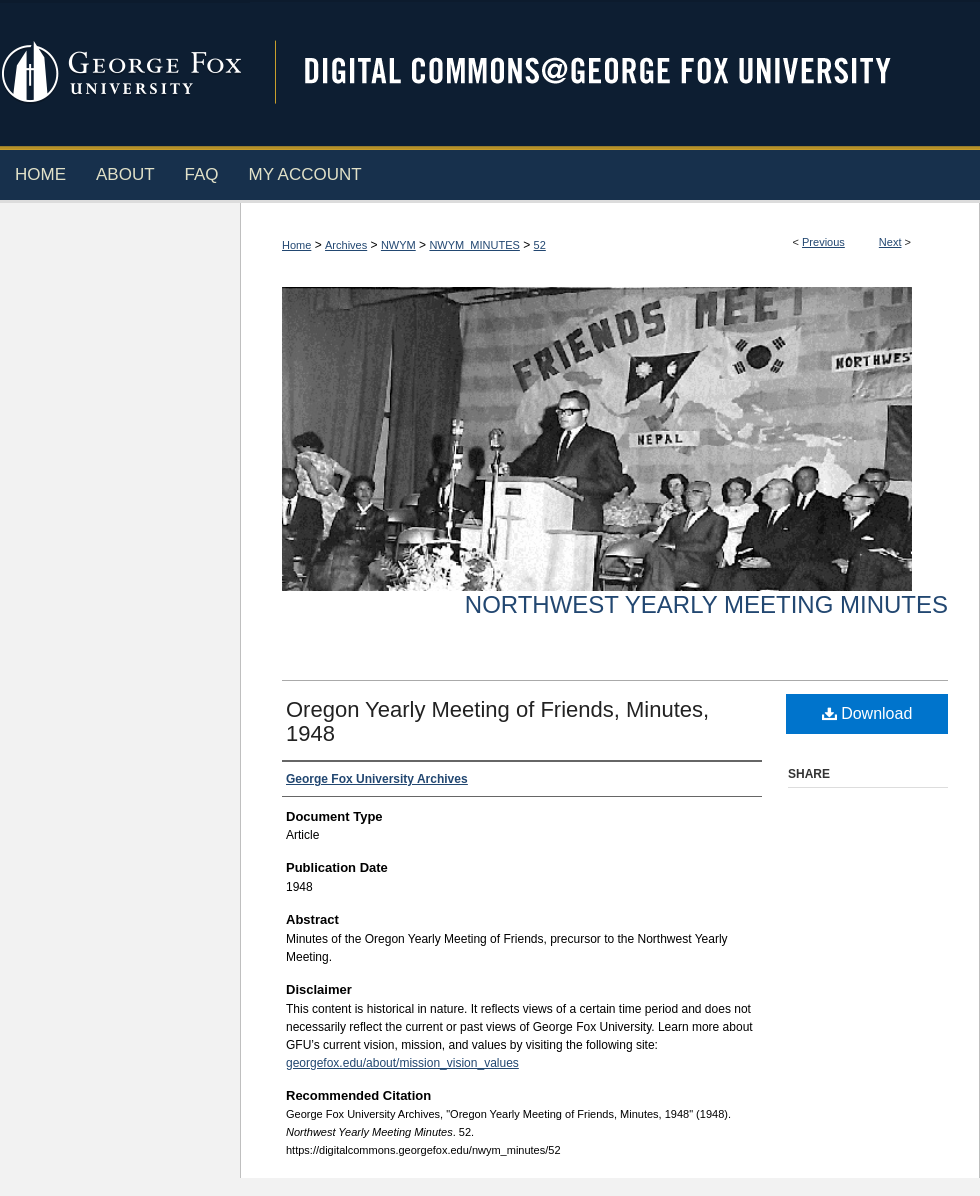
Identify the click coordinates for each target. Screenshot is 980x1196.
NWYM (398, 245)
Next (890, 242)
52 (540, 245)
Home (296, 245)
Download (867, 713)
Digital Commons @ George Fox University (615, 72)
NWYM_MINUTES (474, 245)
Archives (346, 245)
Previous (823, 242)
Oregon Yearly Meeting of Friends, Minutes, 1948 (497, 721)
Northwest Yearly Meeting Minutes (706, 604)
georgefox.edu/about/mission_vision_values (402, 1063)
